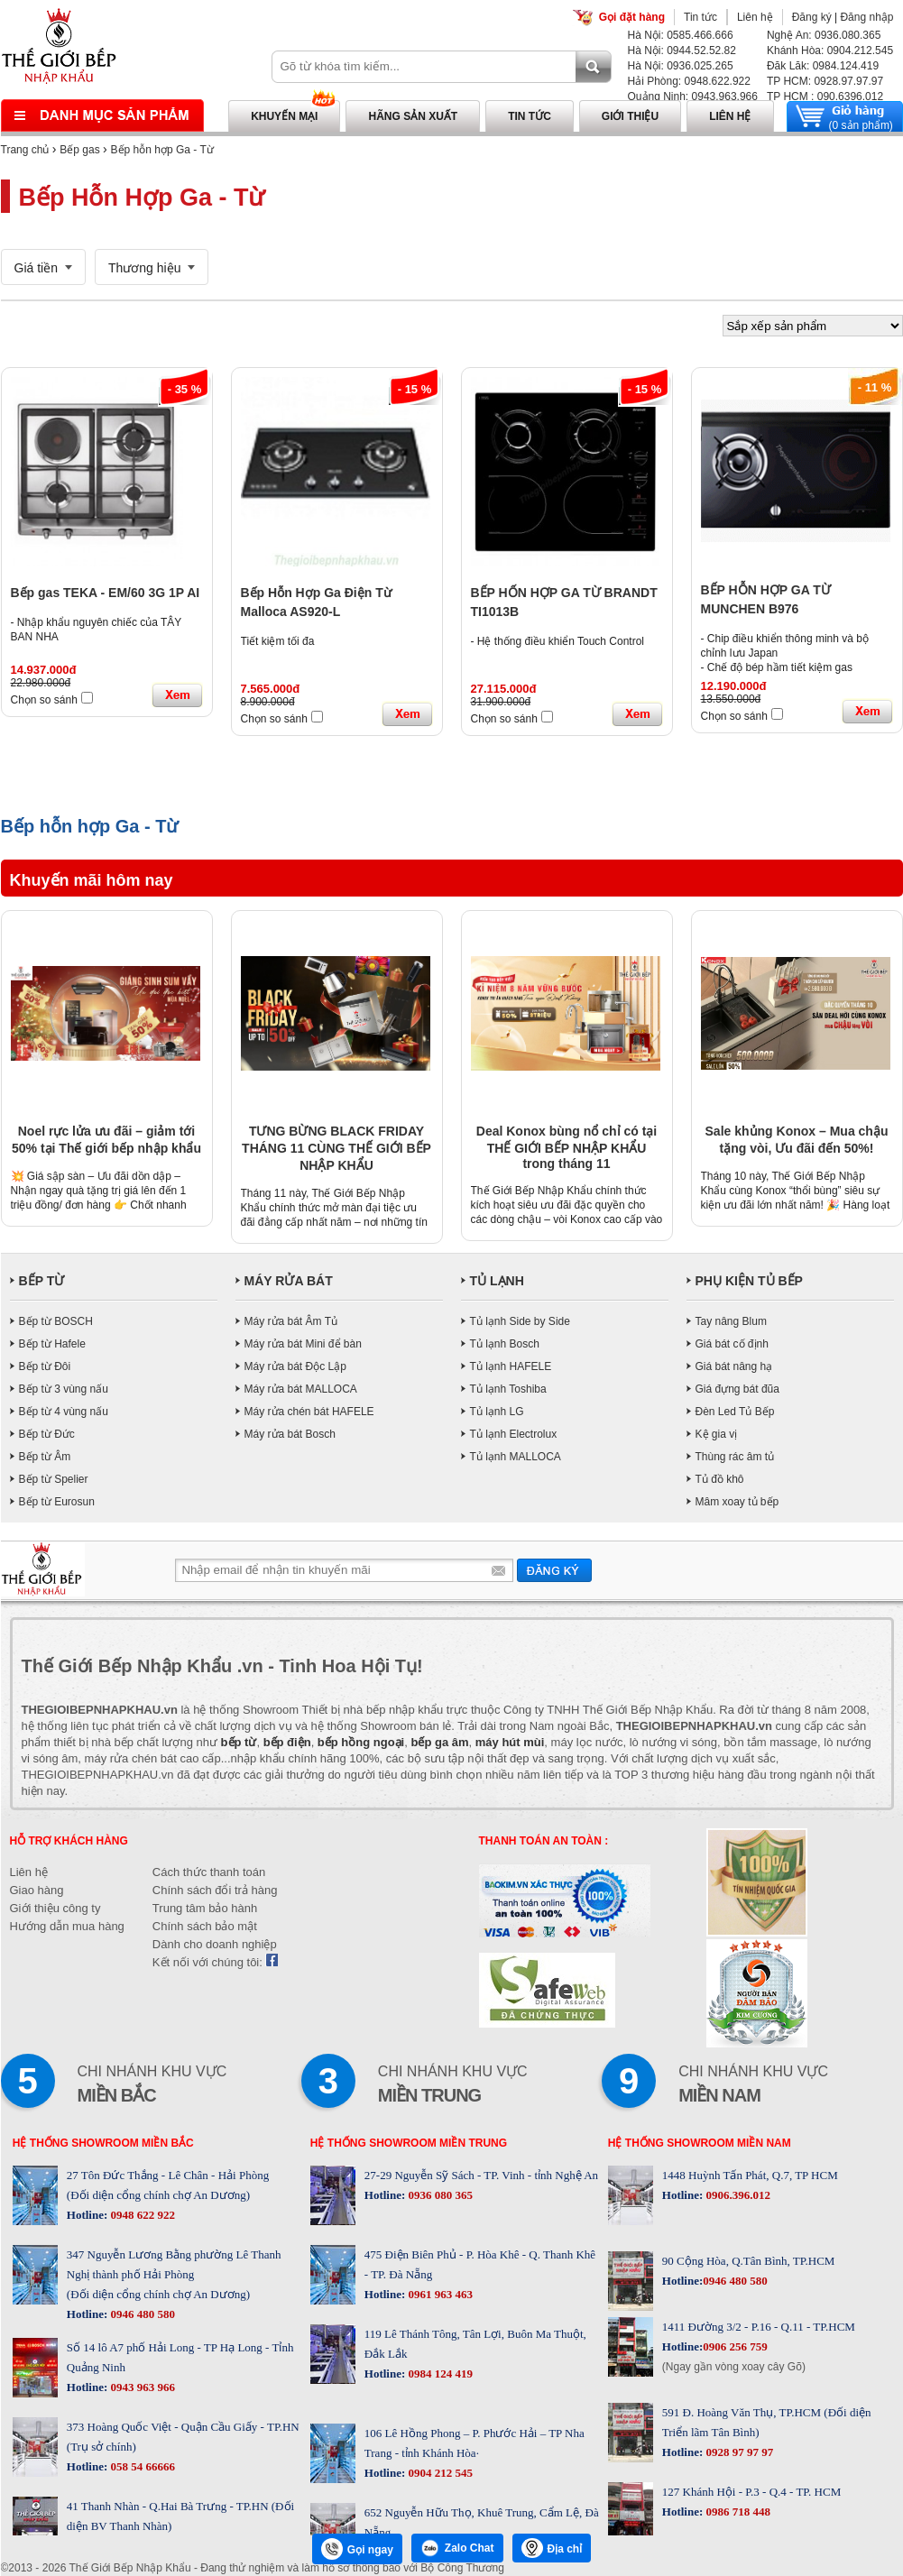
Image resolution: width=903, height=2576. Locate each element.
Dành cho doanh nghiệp (214, 1944)
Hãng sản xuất (412, 116)
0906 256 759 (735, 2346)
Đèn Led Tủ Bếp (735, 1411)
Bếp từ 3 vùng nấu (63, 1389)
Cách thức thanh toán (208, 1872)
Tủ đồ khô (720, 1479)
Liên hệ (755, 17)
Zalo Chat (457, 2548)
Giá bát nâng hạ (734, 1366)
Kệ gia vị (717, 1434)
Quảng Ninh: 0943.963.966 (693, 96)
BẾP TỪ (42, 1281)
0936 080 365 (439, 2195)
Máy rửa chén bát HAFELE (309, 1411)
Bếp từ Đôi (45, 1366)
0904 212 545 (439, 2472)
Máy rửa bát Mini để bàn (303, 1344)
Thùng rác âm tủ (735, 1456)
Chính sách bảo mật (204, 1926)
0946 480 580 (141, 2314)
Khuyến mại (284, 116)
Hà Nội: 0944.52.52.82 (682, 50)
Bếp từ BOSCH (56, 1321)
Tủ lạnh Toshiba (508, 1389)
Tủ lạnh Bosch (504, 1344)
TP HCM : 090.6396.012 (825, 96)
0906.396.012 (736, 2195)
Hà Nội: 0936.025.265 (680, 66)
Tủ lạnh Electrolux (513, 1434)
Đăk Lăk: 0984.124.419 (823, 66)
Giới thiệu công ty (55, 1908)
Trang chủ (25, 149)
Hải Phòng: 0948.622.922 (689, 81)
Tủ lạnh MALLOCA (515, 1456)
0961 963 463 (439, 2294)
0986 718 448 (736, 2511)
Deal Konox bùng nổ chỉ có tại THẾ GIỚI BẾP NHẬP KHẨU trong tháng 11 (566, 1147)
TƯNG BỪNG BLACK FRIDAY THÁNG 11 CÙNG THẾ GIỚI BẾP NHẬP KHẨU (336, 1148)
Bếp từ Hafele (52, 1344)
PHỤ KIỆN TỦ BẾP (749, 1281)
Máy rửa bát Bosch (290, 1434)
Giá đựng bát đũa (737, 1389)
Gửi (554, 1570)
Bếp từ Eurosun (57, 1501)
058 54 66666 (141, 2466)
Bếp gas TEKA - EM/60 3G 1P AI (105, 592)
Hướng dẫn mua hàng (67, 1926)
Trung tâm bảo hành (204, 1908)
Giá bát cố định (732, 1344)
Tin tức (700, 17)
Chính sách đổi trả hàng (215, 1890)
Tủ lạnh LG (497, 1411)
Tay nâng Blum (731, 1321)
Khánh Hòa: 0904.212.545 (830, 50)
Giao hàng (37, 1890)
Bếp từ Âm (45, 1456)
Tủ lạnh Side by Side (520, 1321)
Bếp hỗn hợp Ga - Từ (162, 149)
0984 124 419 (439, 2373)
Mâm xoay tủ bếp (737, 1501)
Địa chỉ (552, 2548)
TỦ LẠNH (497, 1281)
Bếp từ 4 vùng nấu (63, 1411)
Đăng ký (812, 17)
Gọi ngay (357, 2549)
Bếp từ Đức (47, 1434)
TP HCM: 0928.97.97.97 (825, 81)
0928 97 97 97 (738, 2452)
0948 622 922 (141, 2215)
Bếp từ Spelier (53, 1479)
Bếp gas (79, 149)
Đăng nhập (866, 17)
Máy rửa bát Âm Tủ (290, 1321)
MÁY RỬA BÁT (288, 1281)
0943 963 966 (141, 2387)
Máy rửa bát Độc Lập (295, 1366)
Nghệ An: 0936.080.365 (823, 35)
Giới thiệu (630, 116)
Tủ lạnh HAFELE (511, 1366)
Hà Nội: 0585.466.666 (680, 35)
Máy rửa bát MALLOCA (300, 1389)
